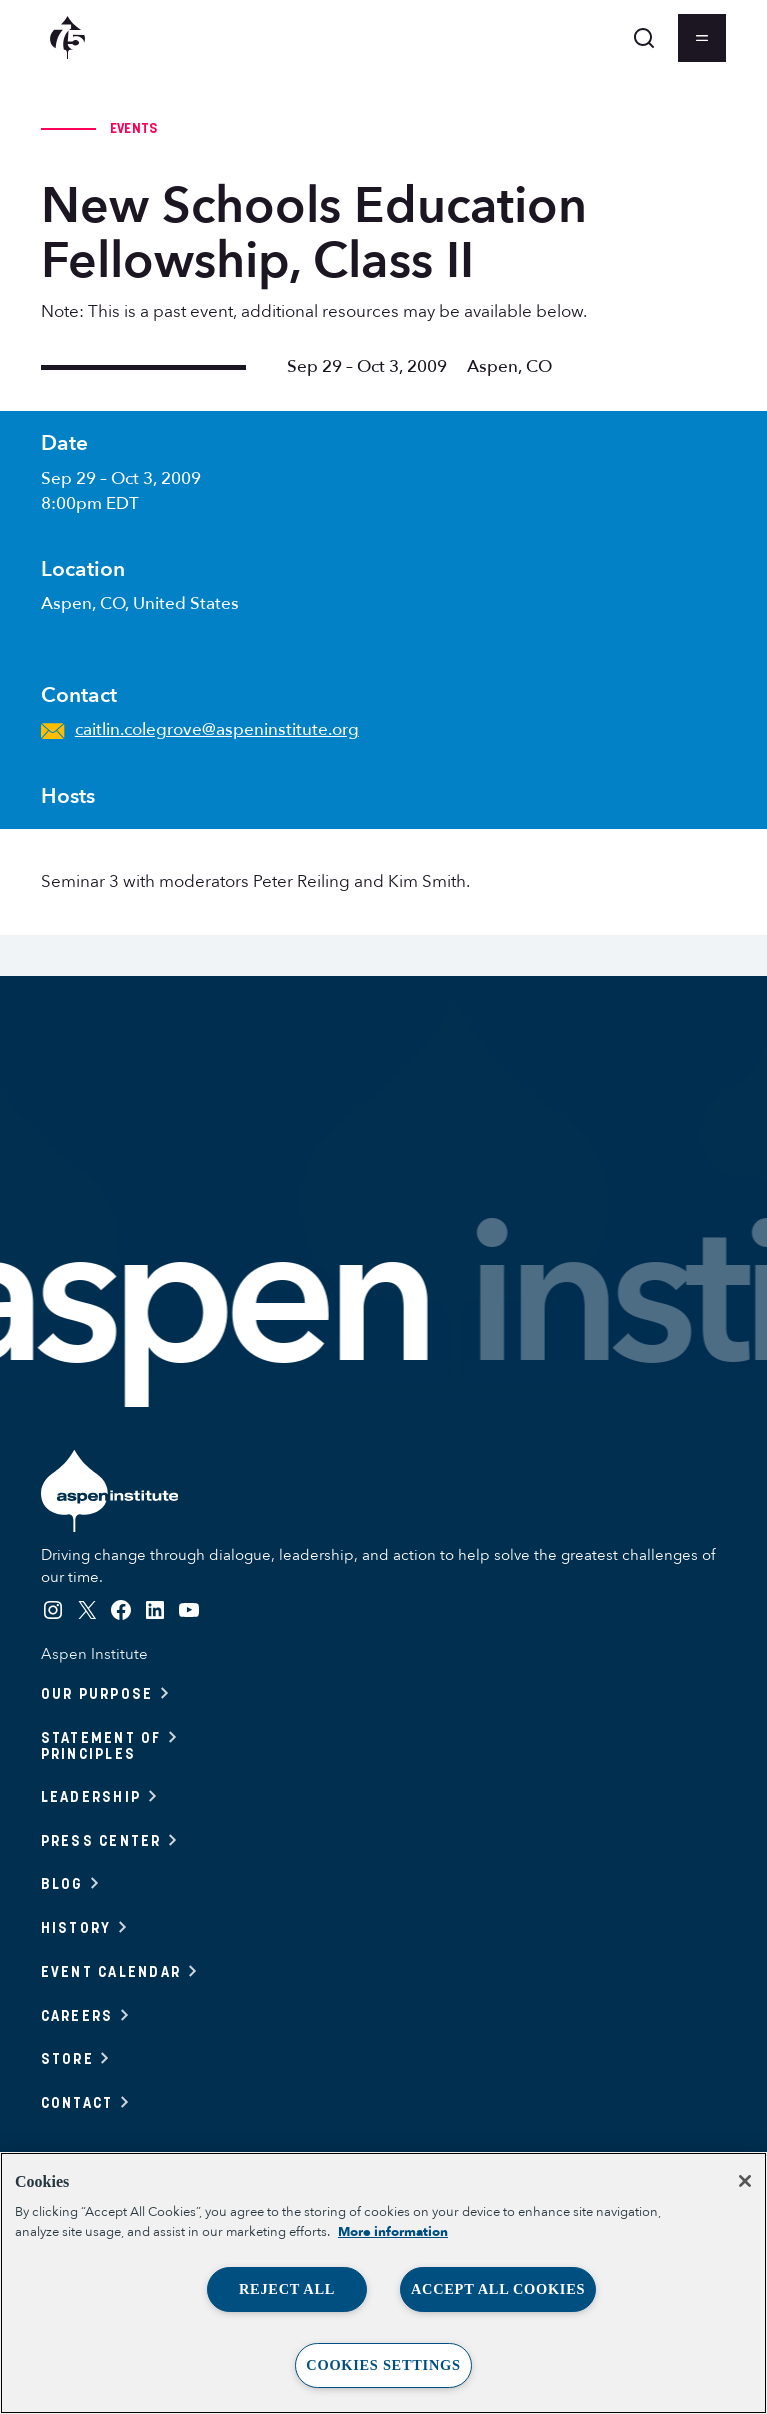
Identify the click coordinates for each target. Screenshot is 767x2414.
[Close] (745, 2181)
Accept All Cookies (498, 2289)
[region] (383, 2283)
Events (134, 128)
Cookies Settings (383, 2365)
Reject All (287, 2289)
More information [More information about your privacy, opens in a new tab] (393, 2232)
